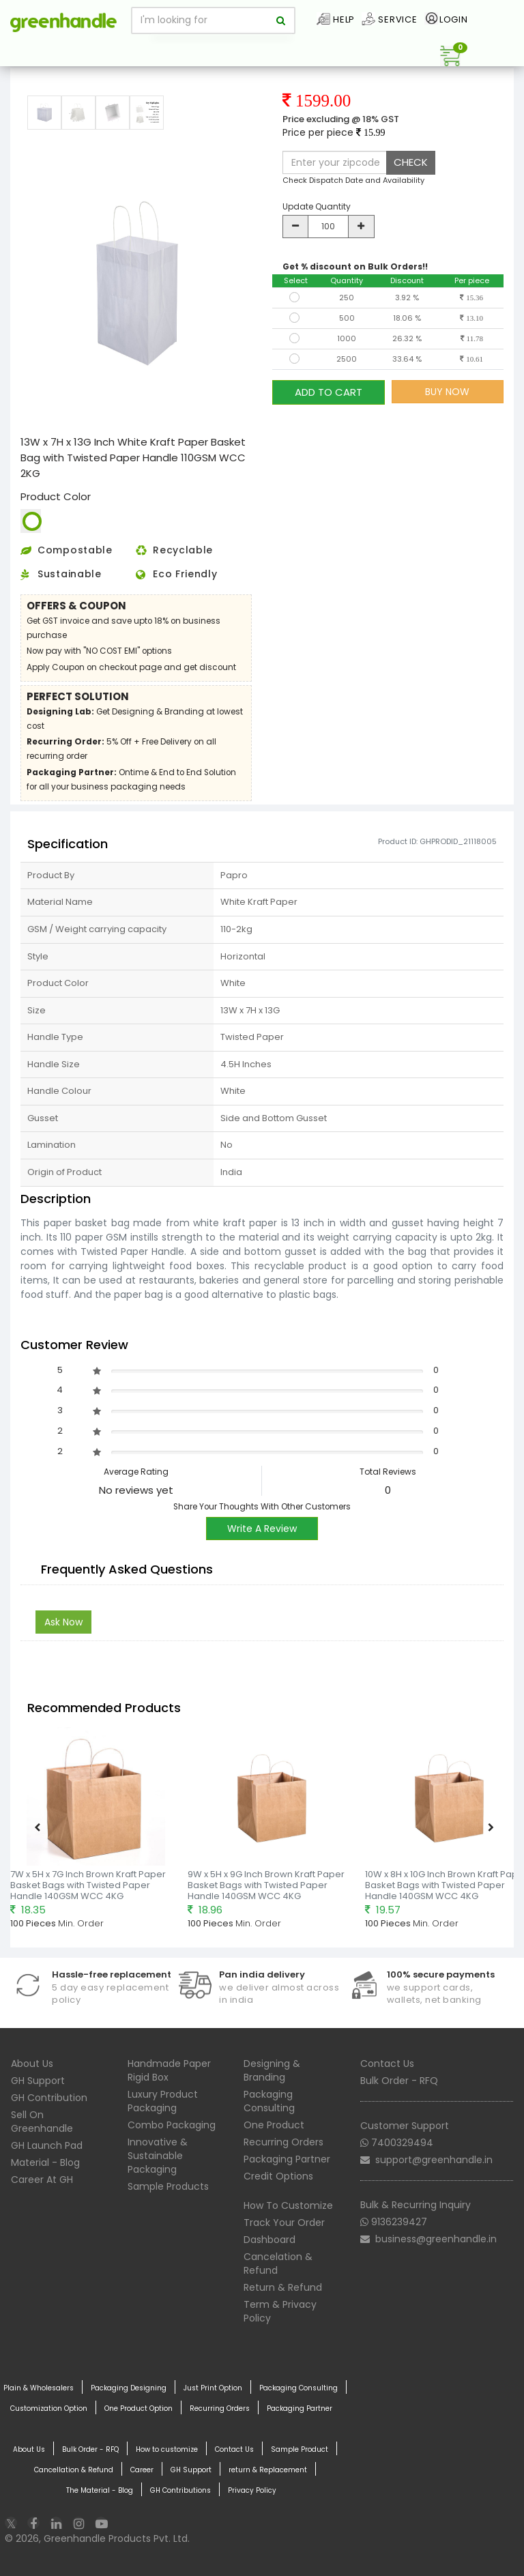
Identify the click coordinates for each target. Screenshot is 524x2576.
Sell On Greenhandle (42, 2121)
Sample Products (168, 2186)
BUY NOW (447, 392)
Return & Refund (283, 2287)
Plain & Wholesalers (38, 2388)
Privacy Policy (252, 2490)
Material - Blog (45, 2162)
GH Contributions (180, 2490)
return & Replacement (268, 2470)
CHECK (411, 162)
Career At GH (42, 2179)
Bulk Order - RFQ (399, 2080)
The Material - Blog (99, 2490)
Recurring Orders (283, 2142)
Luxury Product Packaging (163, 2101)
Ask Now (63, 1622)
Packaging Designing (128, 2388)
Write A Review (262, 1528)
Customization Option (48, 2409)
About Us (32, 2063)
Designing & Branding (272, 2070)
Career (142, 2470)
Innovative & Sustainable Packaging (158, 2155)
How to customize (167, 2450)
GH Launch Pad (47, 2145)
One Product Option (138, 2409)
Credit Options (278, 2176)
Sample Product (299, 2450)
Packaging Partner (287, 2159)
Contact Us (387, 2063)
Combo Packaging (172, 2125)
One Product (274, 2125)
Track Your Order (284, 2222)
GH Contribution (49, 2097)
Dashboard (269, 2239)
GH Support (38, 2080)
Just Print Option (213, 2388)
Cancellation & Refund (73, 2470)
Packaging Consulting (269, 2101)
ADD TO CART (328, 391)
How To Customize (288, 2205)
